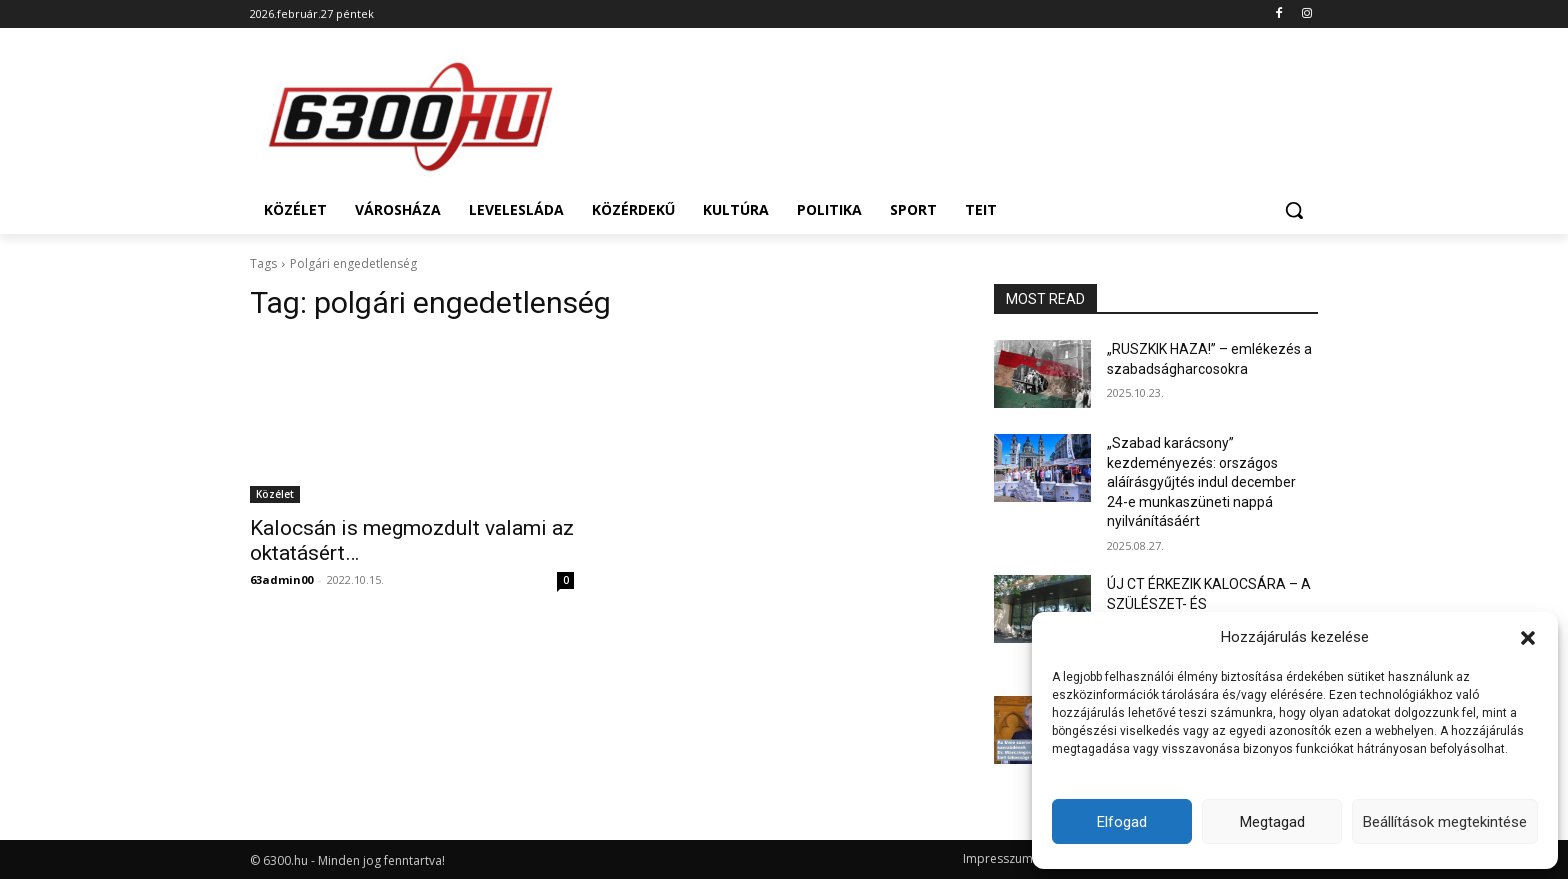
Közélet (275, 494)
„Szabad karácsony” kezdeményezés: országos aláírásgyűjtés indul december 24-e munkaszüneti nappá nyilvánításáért (1201, 482)
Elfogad (1122, 822)
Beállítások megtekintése (1445, 822)
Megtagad (1272, 822)
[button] (1528, 638)
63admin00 (281, 579)
